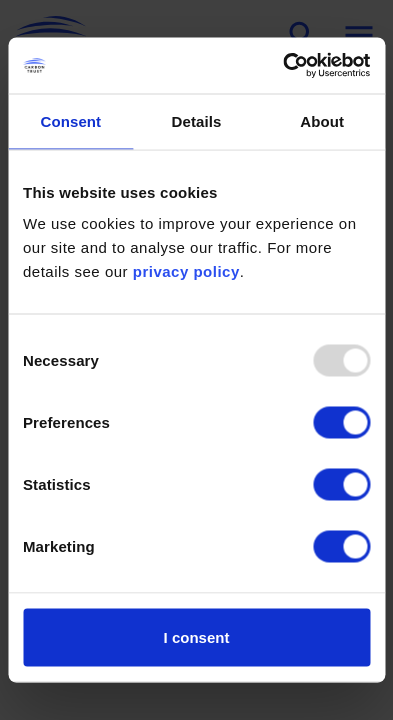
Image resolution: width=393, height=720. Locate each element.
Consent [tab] (70, 120)
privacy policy (186, 271)
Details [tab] (197, 120)
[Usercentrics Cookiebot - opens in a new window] (283, 66)
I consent (197, 637)
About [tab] (322, 120)
